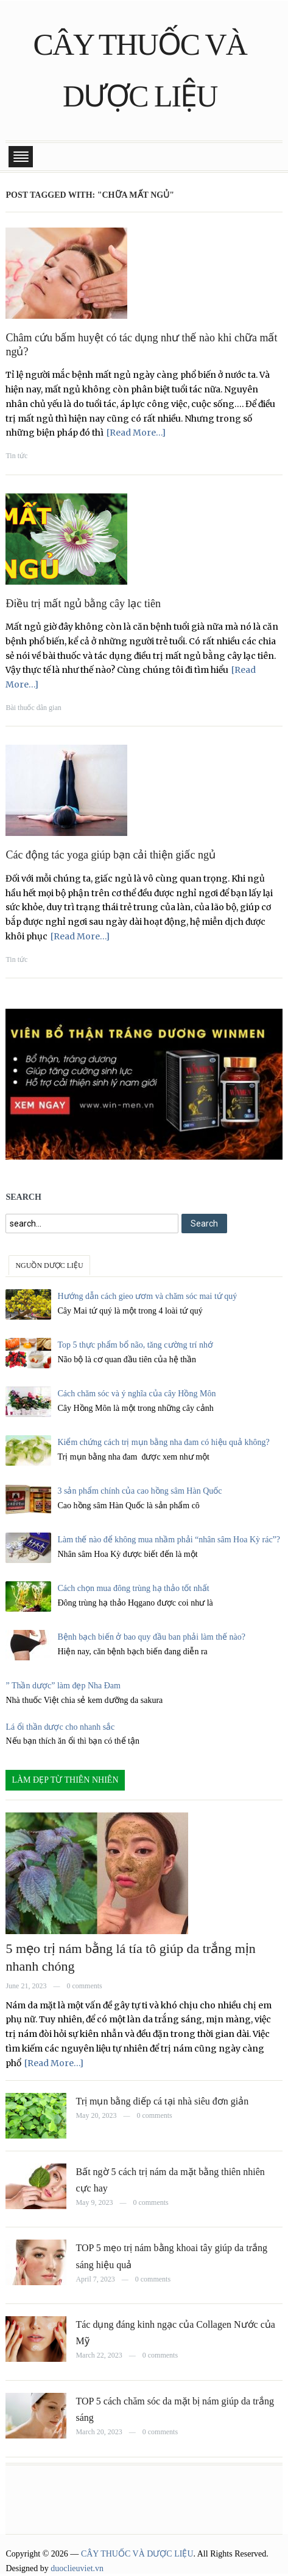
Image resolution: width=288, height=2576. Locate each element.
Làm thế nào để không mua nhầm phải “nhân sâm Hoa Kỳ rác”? (168, 1539)
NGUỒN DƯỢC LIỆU (49, 1265)
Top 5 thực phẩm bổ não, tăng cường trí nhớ (135, 1344)
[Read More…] (136, 432)
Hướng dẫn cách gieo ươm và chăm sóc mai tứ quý (147, 1296)
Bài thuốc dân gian (33, 707)
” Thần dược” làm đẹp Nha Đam (62, 1685)
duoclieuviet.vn (77, 2568)
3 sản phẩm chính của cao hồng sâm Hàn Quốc (139, 1490)
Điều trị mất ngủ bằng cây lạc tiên (82, 603)
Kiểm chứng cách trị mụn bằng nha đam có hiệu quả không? (163, 1442)
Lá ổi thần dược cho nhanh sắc (59, 1727)
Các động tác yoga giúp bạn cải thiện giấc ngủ (110, 855)
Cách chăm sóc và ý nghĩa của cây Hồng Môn (136, 1393)
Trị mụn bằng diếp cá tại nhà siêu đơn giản (162, 2101)
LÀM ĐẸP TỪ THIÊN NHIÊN (65, 1779)
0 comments (84, 1986)
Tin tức (16, 455)
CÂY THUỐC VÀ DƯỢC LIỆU (137, 2553)
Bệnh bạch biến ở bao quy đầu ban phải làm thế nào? (151, 1636)
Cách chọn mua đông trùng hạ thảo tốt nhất (133, 1588)
